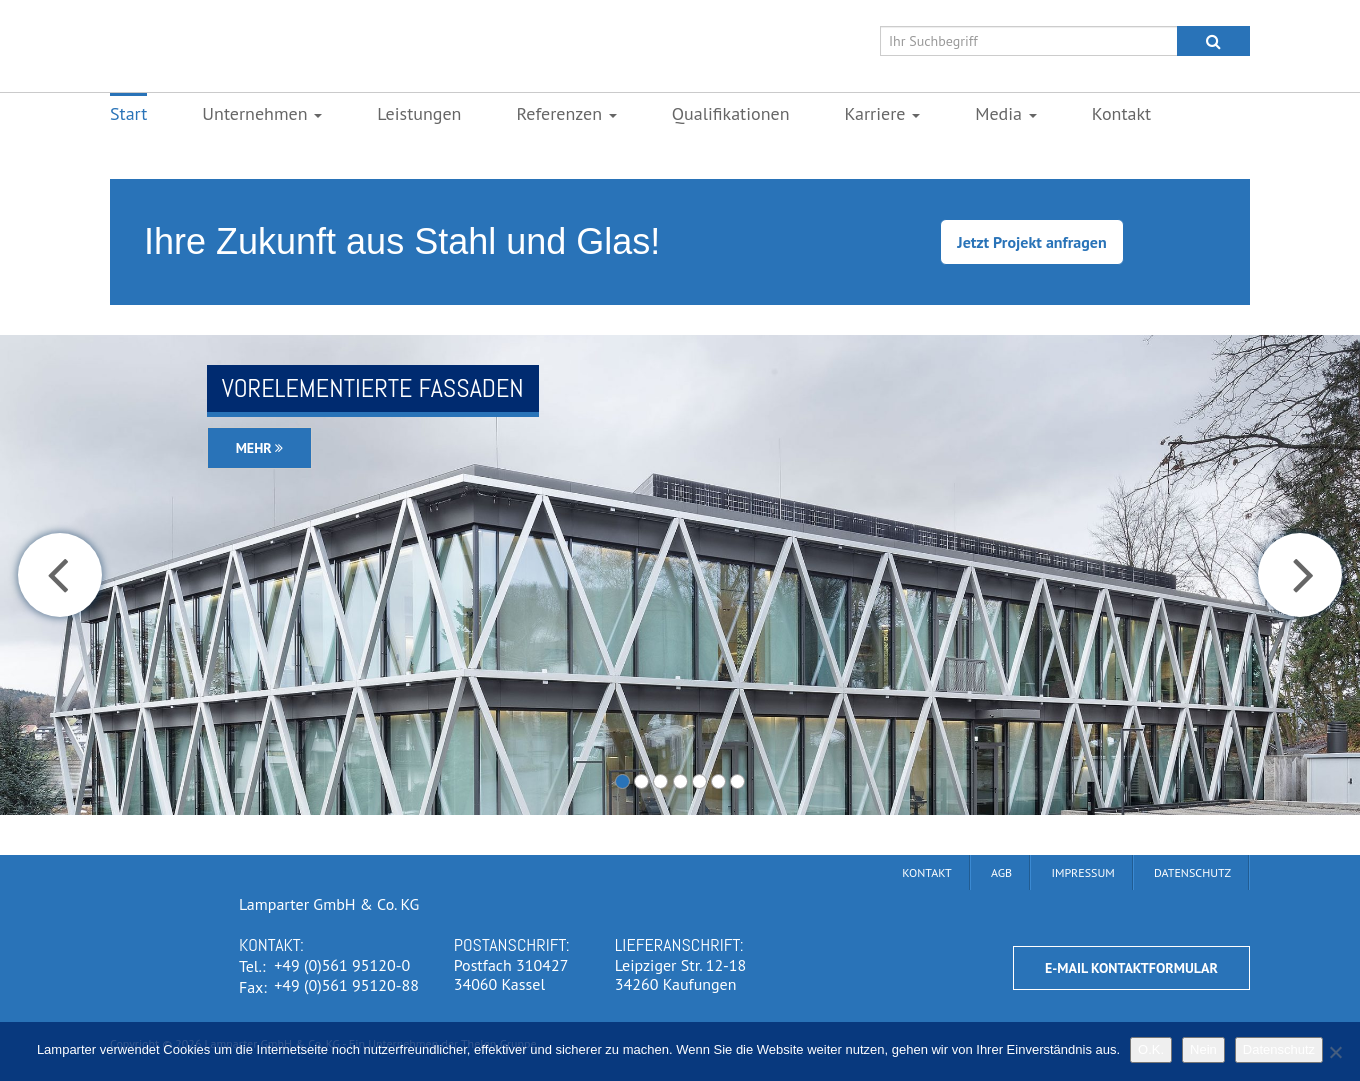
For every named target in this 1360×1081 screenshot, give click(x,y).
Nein (1203, 1049)
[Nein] (1335, 1052)
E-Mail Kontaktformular (1131, 968)
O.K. (1151, 1049)
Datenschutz (1279, 1049)
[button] (60, 575)
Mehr (260, 448)
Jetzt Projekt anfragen (1031, 242)
